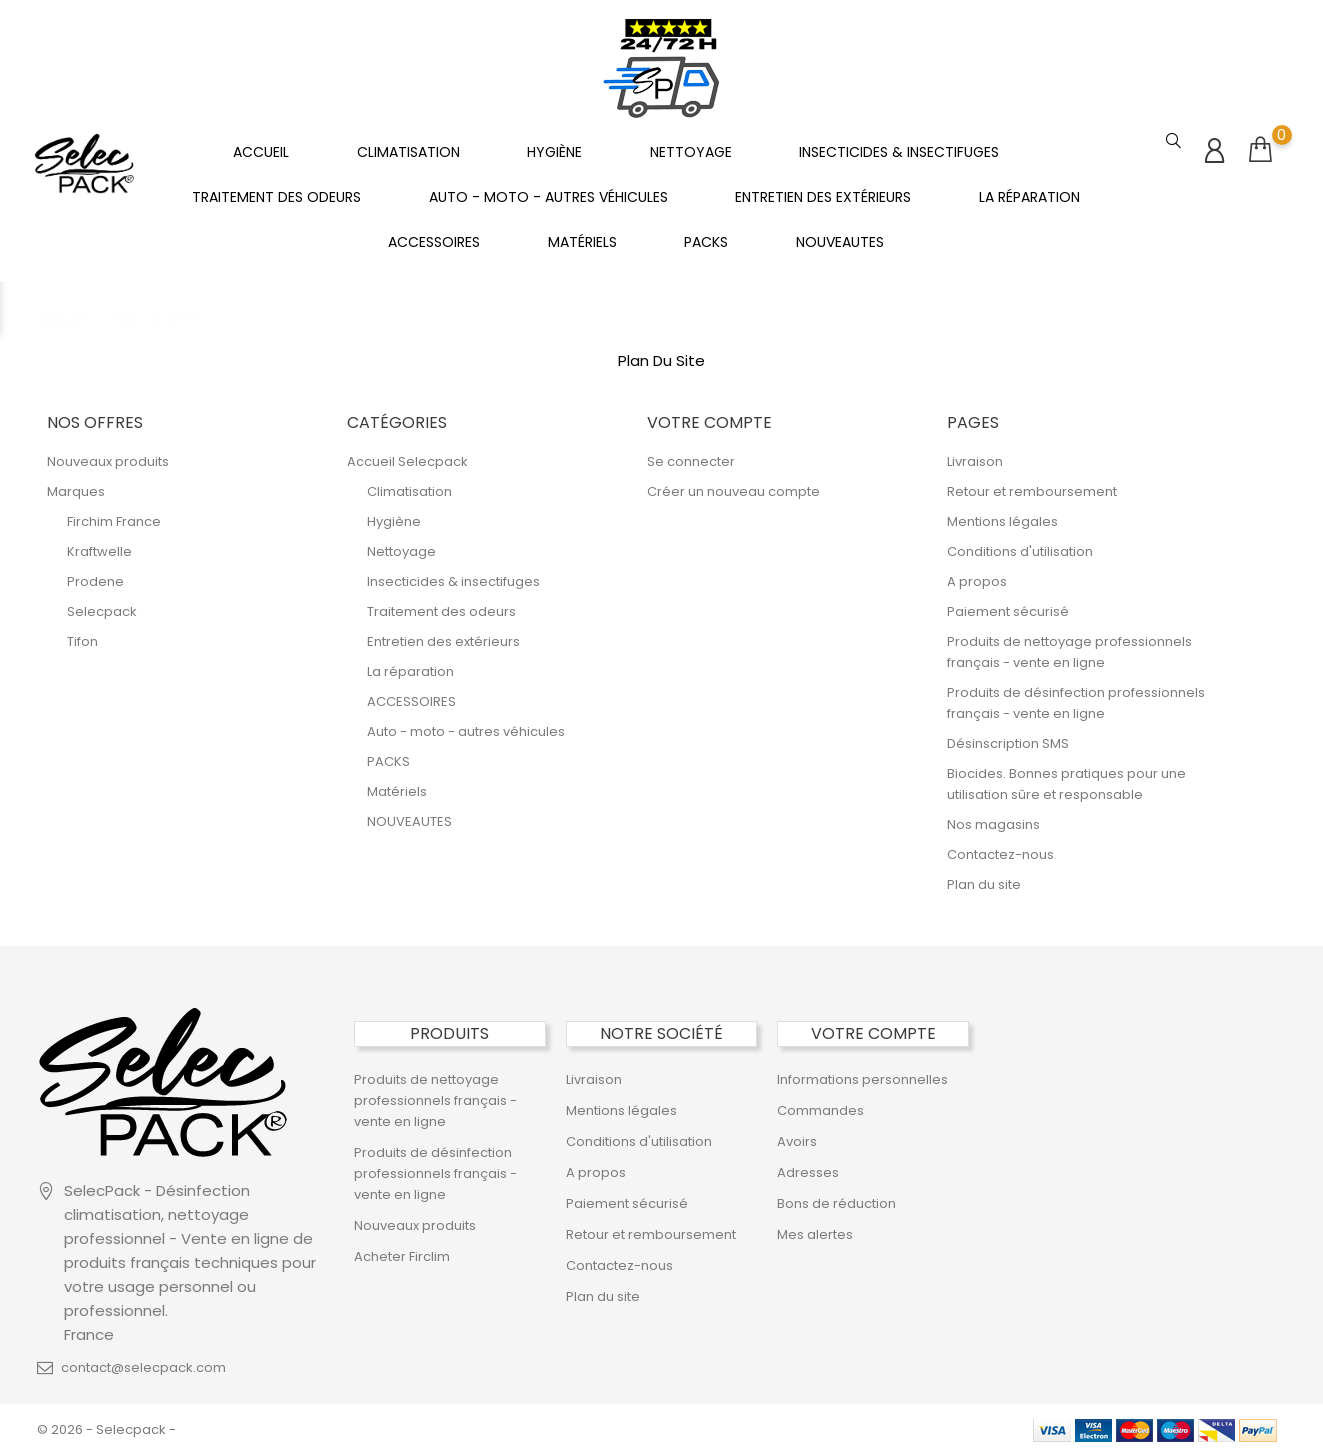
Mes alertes (815, 1227)
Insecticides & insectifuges (899, 148)
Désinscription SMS (1008, 736)
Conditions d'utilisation (1020, 544)
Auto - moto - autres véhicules (548, 193)
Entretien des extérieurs (823, 193)
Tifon (82, 634)
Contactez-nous (1000, 847)
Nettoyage (691, 148)
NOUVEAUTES (840, 238)
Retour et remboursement (1032, 484)
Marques (76, 484)
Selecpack (102, 604)
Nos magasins (993, 817)
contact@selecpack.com (143, 1360)
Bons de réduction (836, 1196)
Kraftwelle (99, 544)
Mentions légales (1002, 514)
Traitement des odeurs (276, 193)
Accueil (261, 148)
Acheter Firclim (402, 1249)
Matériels (582, 238)
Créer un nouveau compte (733, 484)
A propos (977, 574)
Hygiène (554, 148)
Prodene (95, 574)
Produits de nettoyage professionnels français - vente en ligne (435, 1093)
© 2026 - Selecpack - (106, 1422)
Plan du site (984, 877)
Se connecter (691, 454)
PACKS (706, 238)
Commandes (820, 1103)
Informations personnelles (862, 1072)
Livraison (975, 454)
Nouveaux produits (108, 454)
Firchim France (114, 514)
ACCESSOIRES (434, 238)
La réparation (1029, 193)
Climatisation (408, 148)
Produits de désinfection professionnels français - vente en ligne (435, 1166)
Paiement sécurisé (1008, 604)
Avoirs (797, 1134)
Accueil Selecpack (407, 454)
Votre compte (873, 1026)
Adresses (808, 1165)
